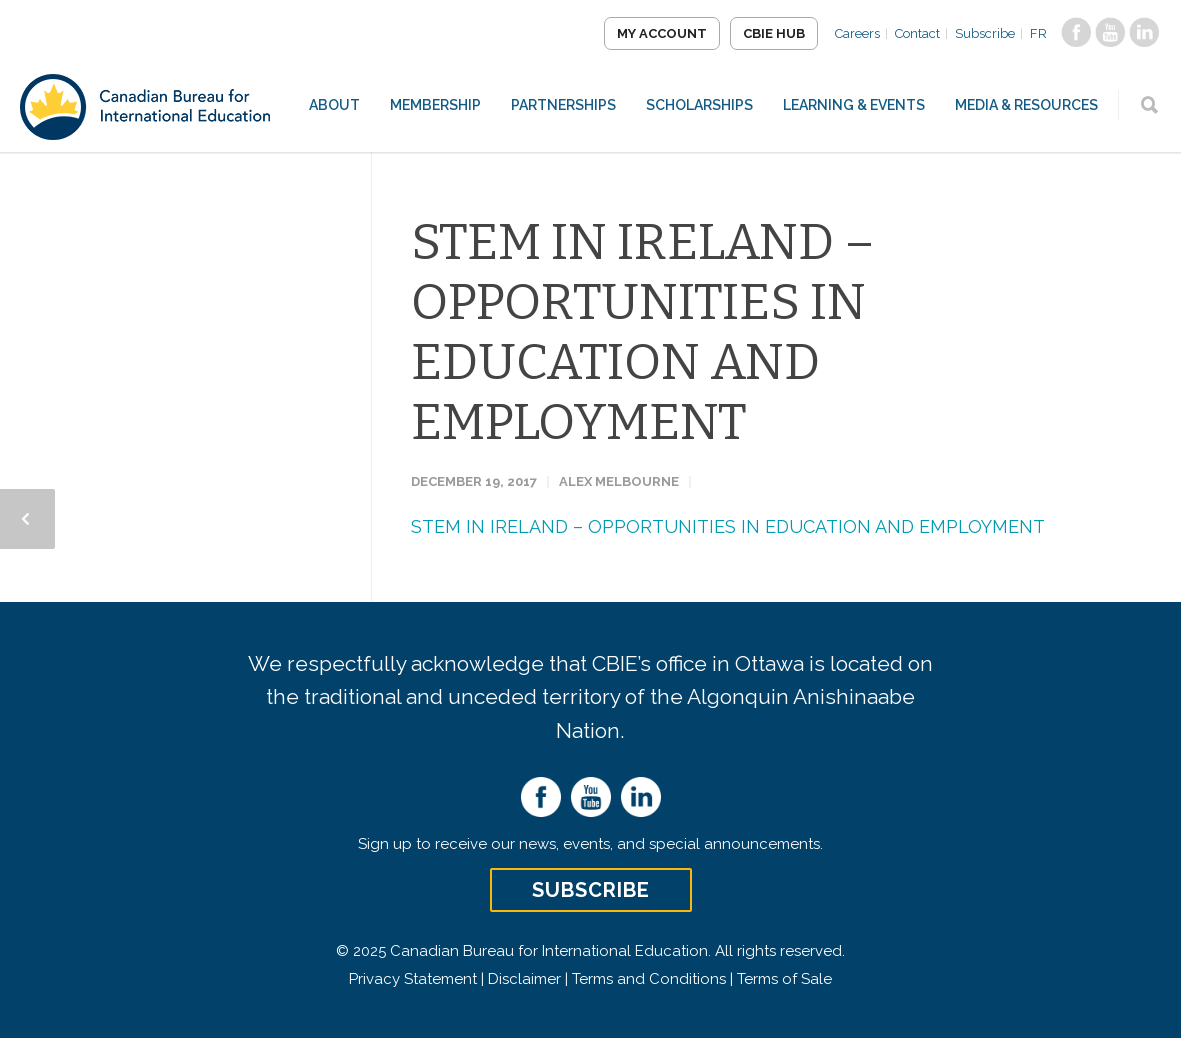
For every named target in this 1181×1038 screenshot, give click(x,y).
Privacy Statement (413, 979)
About (334, 105)
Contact (917, 33)
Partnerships (563, 105)
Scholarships (699, 105)
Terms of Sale (784, 979)
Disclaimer (524, 979)
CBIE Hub (774, 33)
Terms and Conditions (649, 979)
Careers (857, 33)
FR (1038, 33)
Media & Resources (1026, 105)
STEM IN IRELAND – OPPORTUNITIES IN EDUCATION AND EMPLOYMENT (643, 332)
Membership (435, 105)
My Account (662, 33)
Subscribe (985, 33)
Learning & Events (854, 105)
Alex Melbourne (619, 481)
